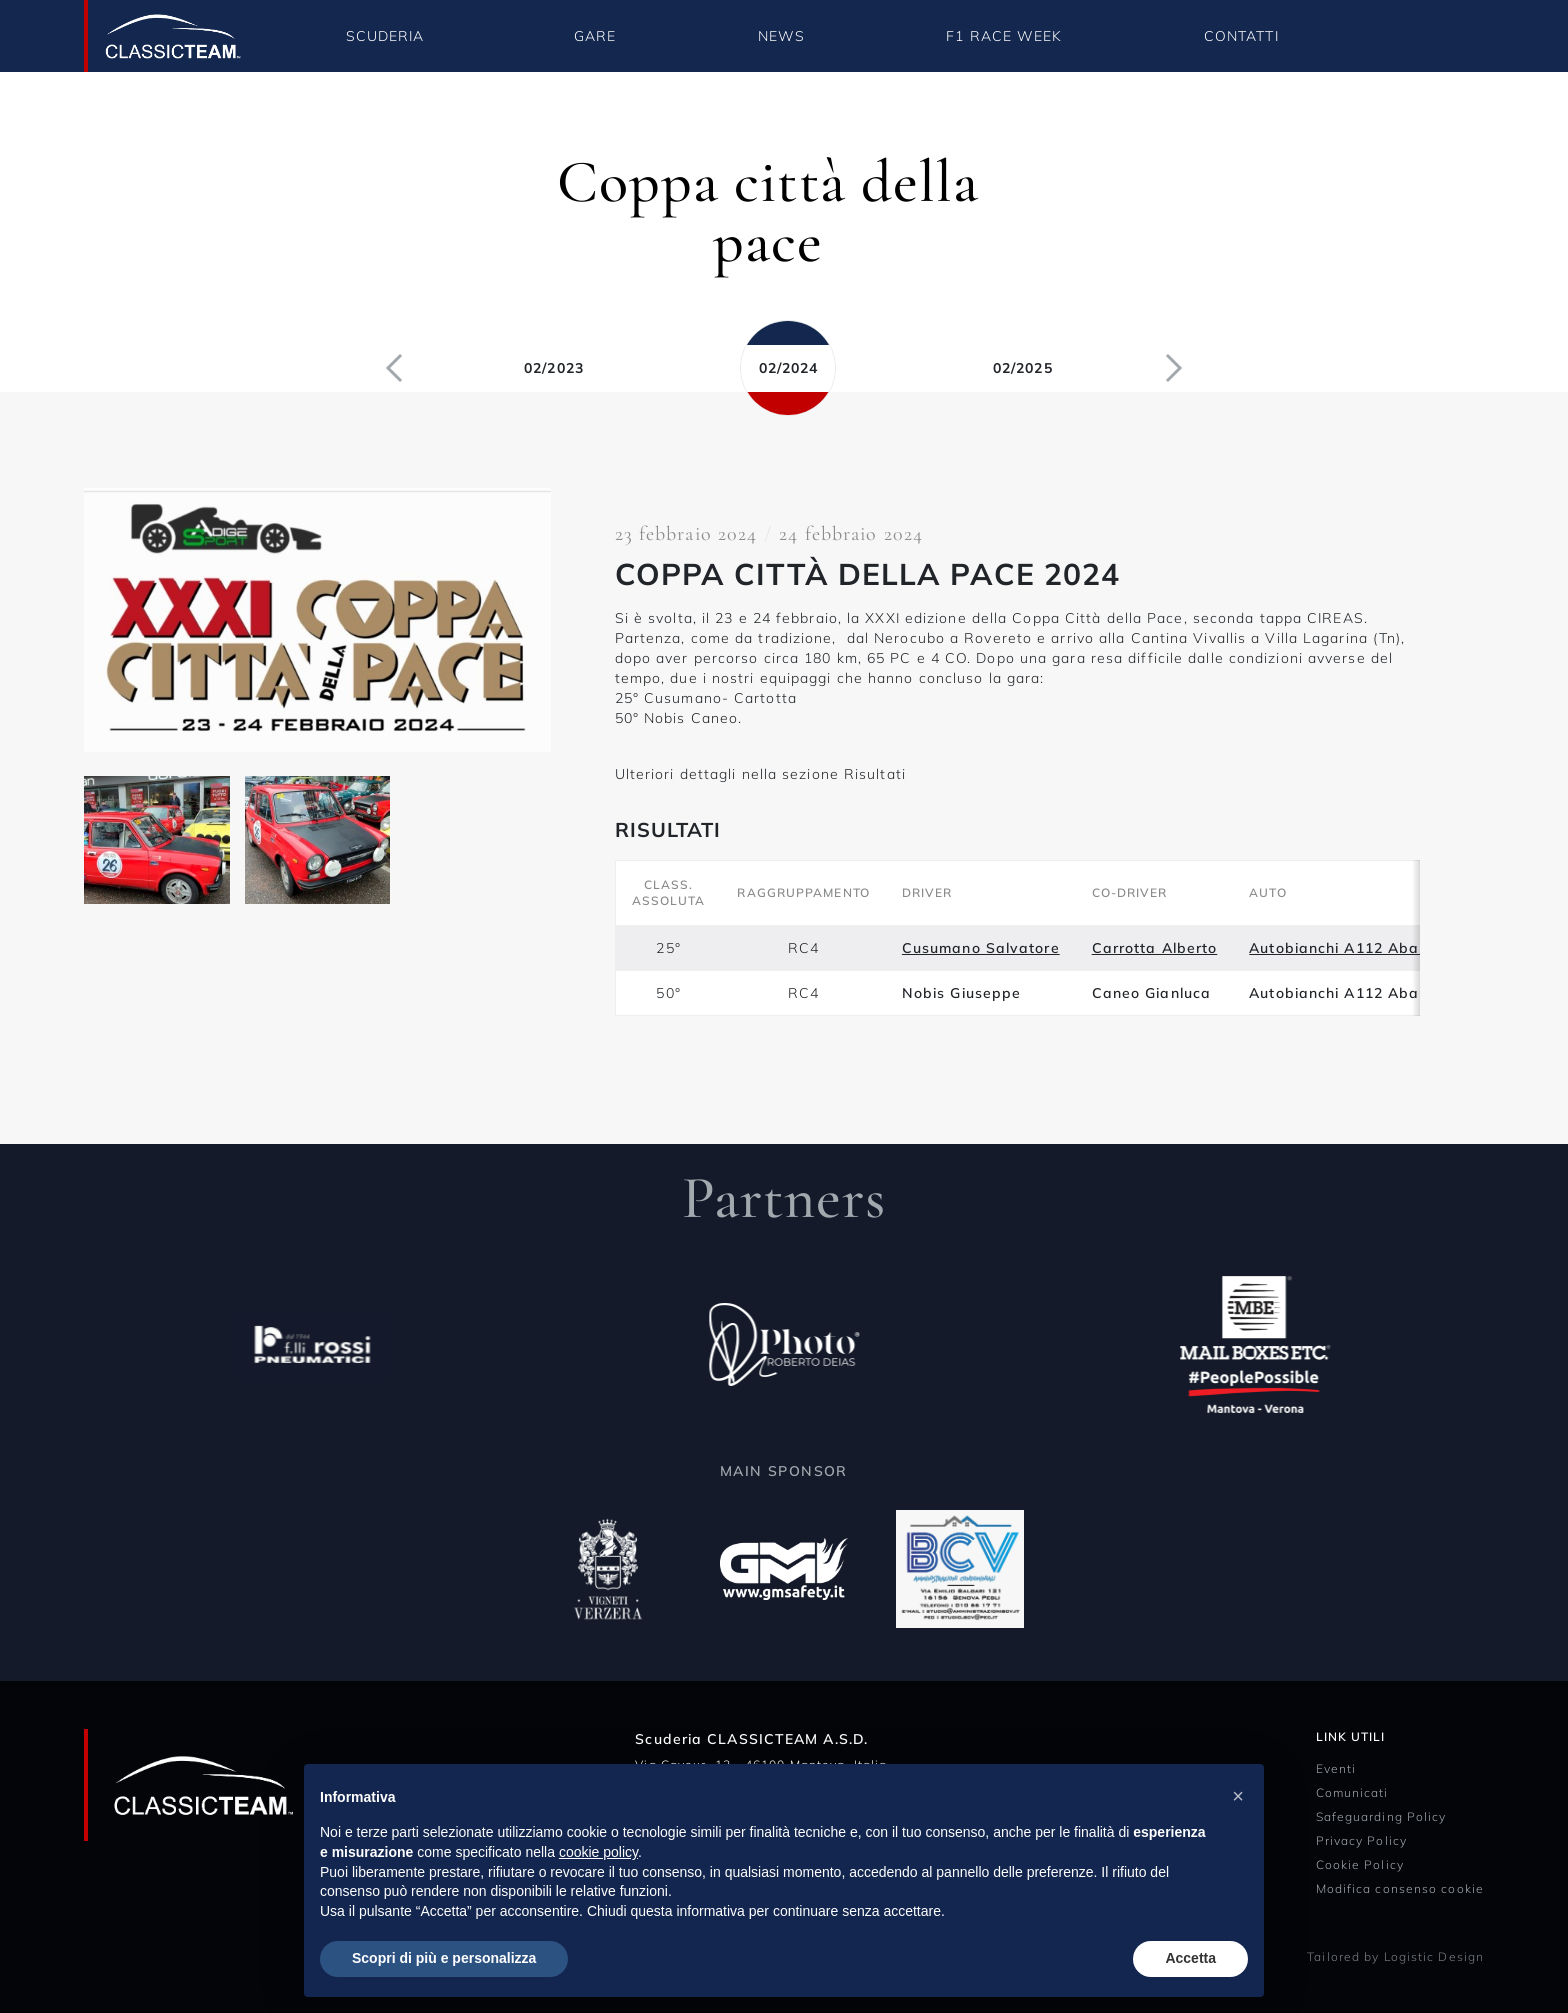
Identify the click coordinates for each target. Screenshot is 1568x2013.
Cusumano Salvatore (981, 948)
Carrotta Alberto (1155, 948)
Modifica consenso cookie (1400, 1888)
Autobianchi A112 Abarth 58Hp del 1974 (1402, 948)
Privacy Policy (1361, 1840)
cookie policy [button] (598, 1852)
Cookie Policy (1360, 1864)
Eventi (1336, 1768)
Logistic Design (1434, 1956)
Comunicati (1352, 1792)
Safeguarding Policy (1381, 1816)
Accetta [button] (1190, 1958)
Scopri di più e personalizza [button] (444, 1958)
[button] (1238, 1796)
